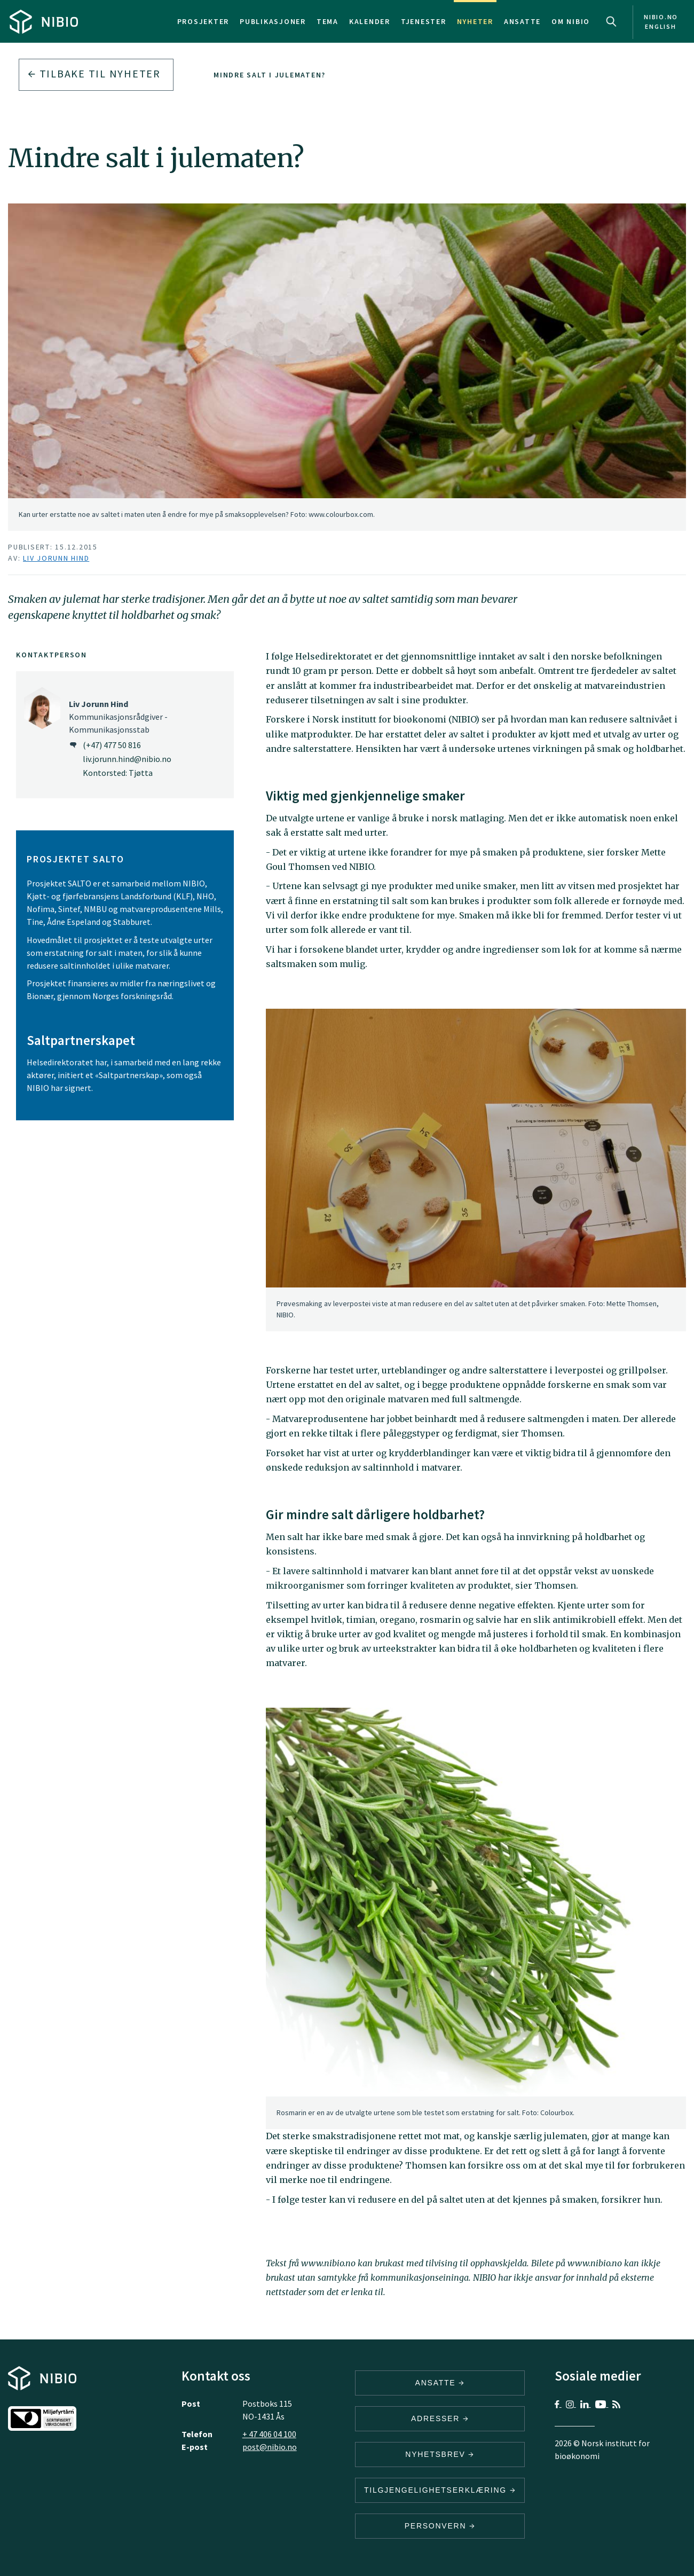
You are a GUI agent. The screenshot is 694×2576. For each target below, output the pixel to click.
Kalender (369, 21)
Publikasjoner (273, 21)
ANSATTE (440, 2382)
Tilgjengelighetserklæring (440, 2490)
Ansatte (522, 21)
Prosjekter (203, 21)
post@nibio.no (269, 2446)
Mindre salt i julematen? (270, 75)
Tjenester (423, 21)
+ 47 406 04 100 (269, 2434)
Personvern (440, 2526)
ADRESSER (440, 2418)
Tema (327, 21)
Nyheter (475, 21)
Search (611, 21)
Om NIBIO (570, 21)
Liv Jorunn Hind (56, 558)
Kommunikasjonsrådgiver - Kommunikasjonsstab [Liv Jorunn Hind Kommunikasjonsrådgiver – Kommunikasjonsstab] (118, 716)
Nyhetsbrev (440, 2454)
